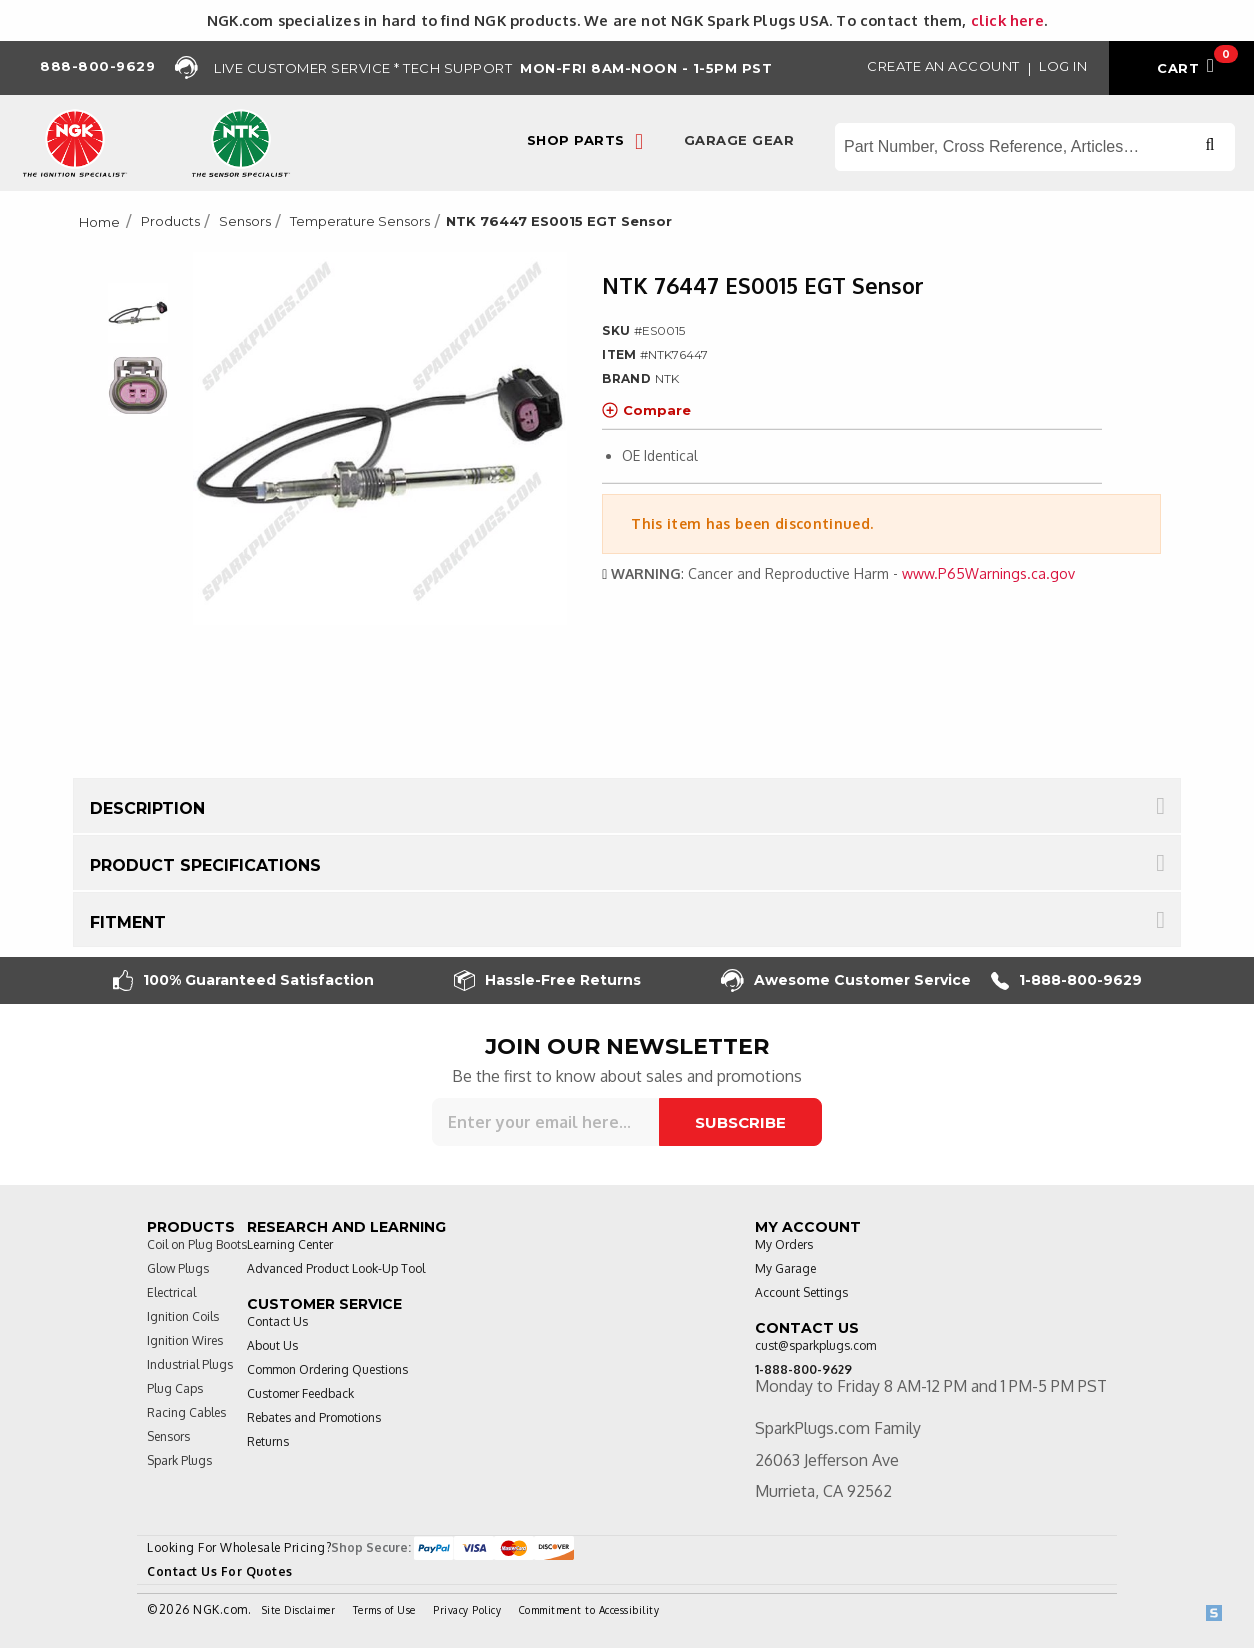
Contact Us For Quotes (220, 1571)
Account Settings (801, 1292)
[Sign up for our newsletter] (545, 1122)
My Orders (784, 1244)
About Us (272, 1345)
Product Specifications (205, 865)
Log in (1063, 66)
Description (147, 808)
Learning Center (290, 1244)
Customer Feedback (300, 1393)
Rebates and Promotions (314, 1417)
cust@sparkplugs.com (815, 1345)
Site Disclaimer (299, 1610)
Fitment (128, 922)
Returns (268, 1441)
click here (1007, 20)
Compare (646, 410)
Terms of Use (384, 1610)
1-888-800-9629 (1066, 980)
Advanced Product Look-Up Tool (336, 1268)
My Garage (785, 1268)
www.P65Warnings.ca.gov (988, 573)
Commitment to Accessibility (589, 1610)
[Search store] (1035, 147)
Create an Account (943, 66)
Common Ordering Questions (327, 1369)
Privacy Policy (467, 1610)
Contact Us (277, 1321)
